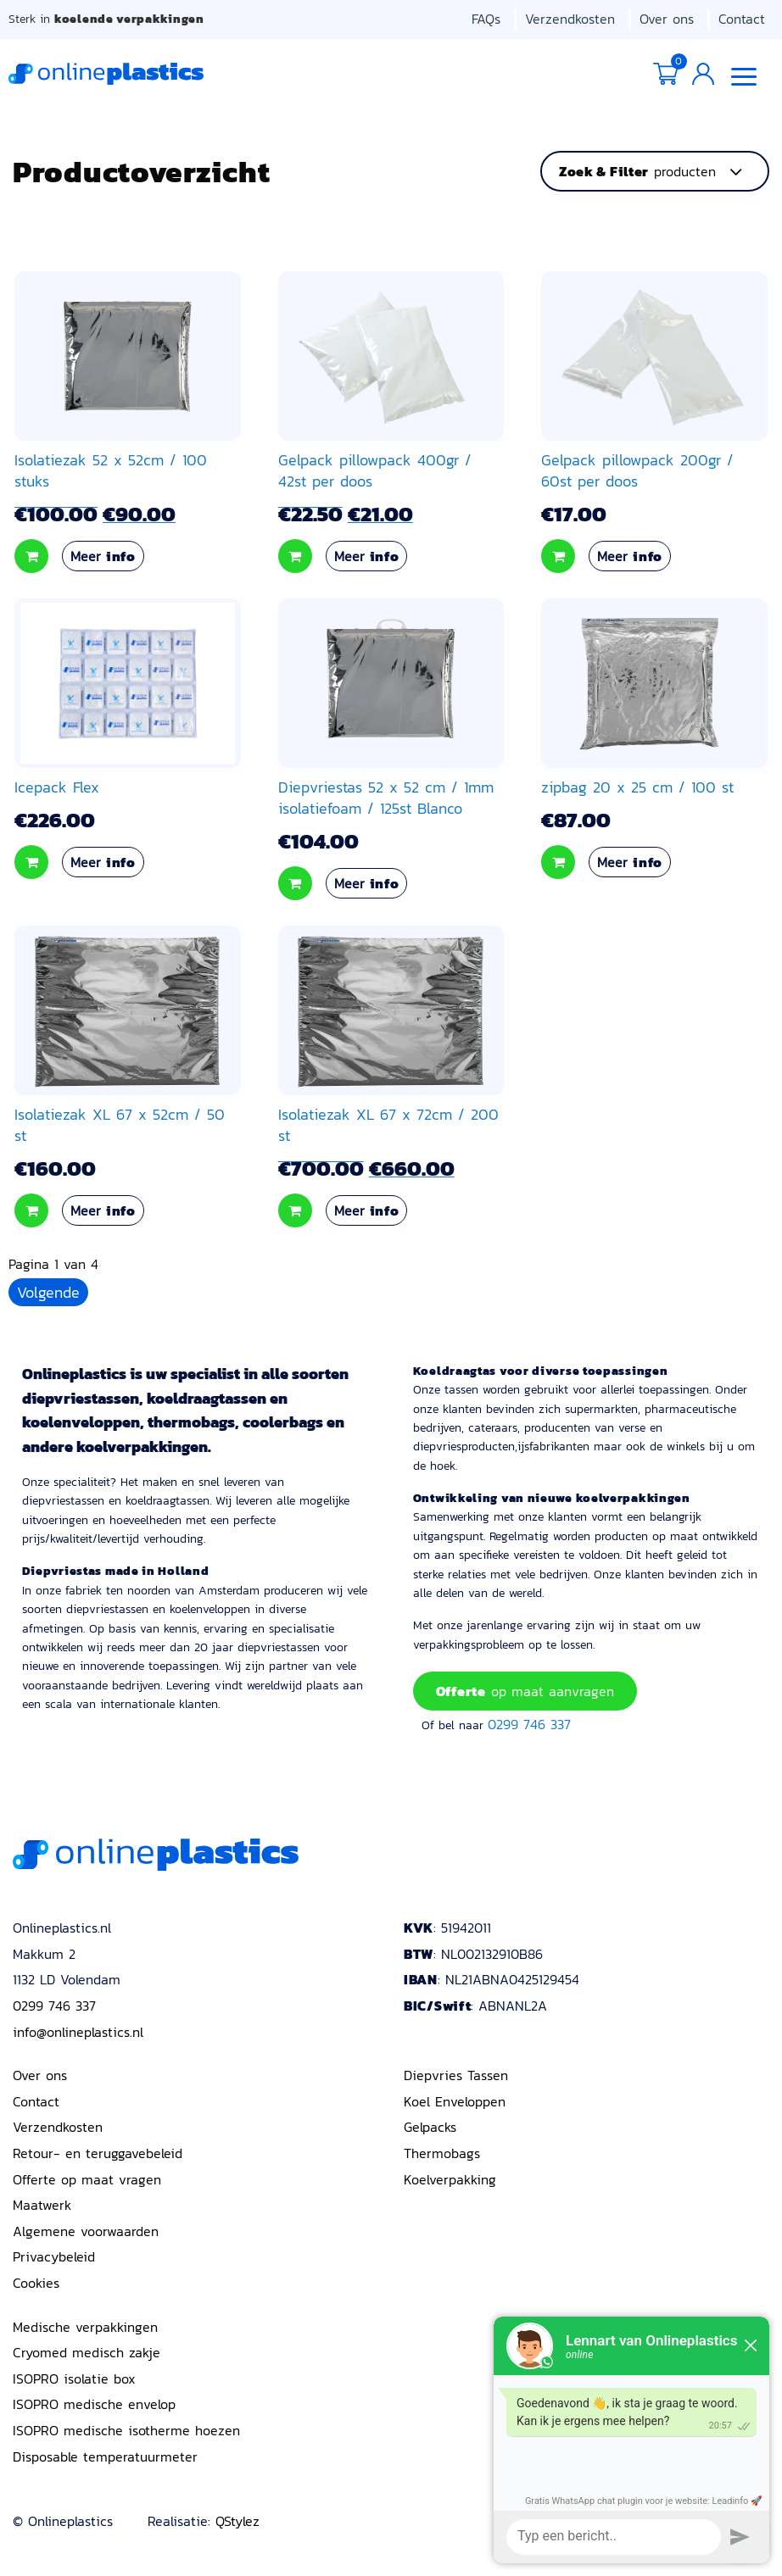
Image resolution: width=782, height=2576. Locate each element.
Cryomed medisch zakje (86, 2349)
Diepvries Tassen (456, 2071)
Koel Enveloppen (455, 2098)
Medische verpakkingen (85, 2323)
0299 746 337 (529, 1721)
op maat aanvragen (525, 1692)
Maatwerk (42, 2201)
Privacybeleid (54, 2253)
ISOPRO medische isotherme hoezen (126, 2427)
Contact (741, 18)
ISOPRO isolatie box (74, 2375)
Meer (103, 559)
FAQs (486, 18)
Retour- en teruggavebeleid (97, 2149)
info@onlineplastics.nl (78, 2028)
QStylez (237, 2517)
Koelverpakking (450, 2176)
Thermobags (442, 2149)
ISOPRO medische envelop (94, 2400)
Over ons (667, 18)
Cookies (36, 2279)
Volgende (48, 1295)
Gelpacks (430, 2123)
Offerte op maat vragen (87, 2176)
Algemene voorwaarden (86, 2227)
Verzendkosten (570, 18)
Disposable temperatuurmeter (105, 2453)
